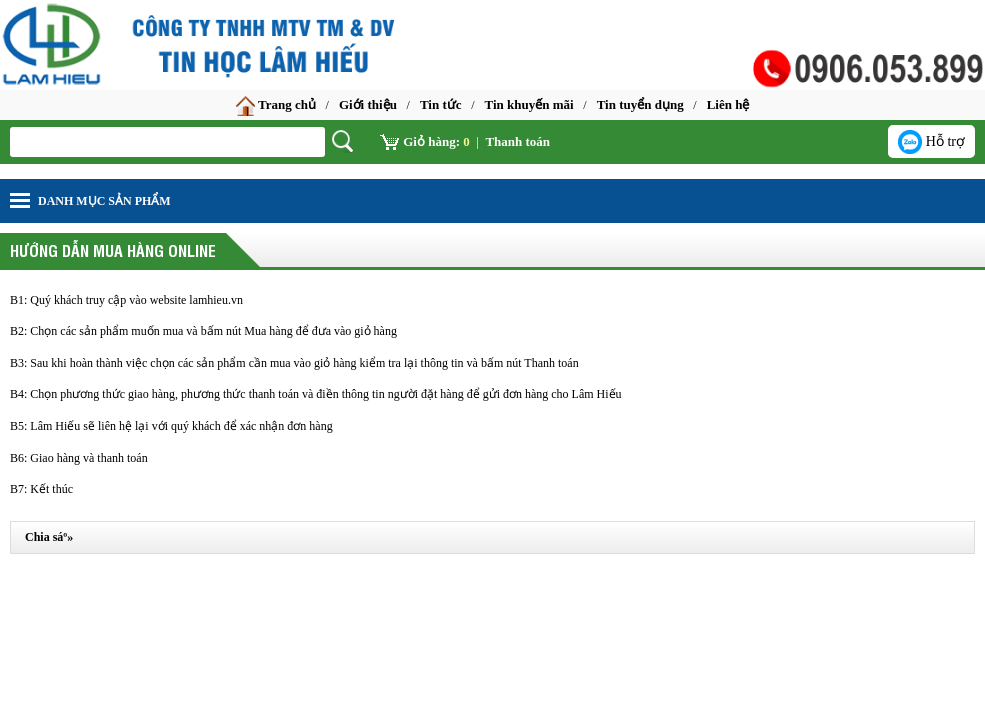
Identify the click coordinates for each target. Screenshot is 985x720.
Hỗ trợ (931, 142)
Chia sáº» (49, 537)
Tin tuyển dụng (640, 104)
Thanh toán (517, 141)
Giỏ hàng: (425, 141)
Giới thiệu (368, 104)
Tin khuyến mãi (529, 104)
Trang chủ (276, 106)
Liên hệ (728, 104)
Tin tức (441, 104)
